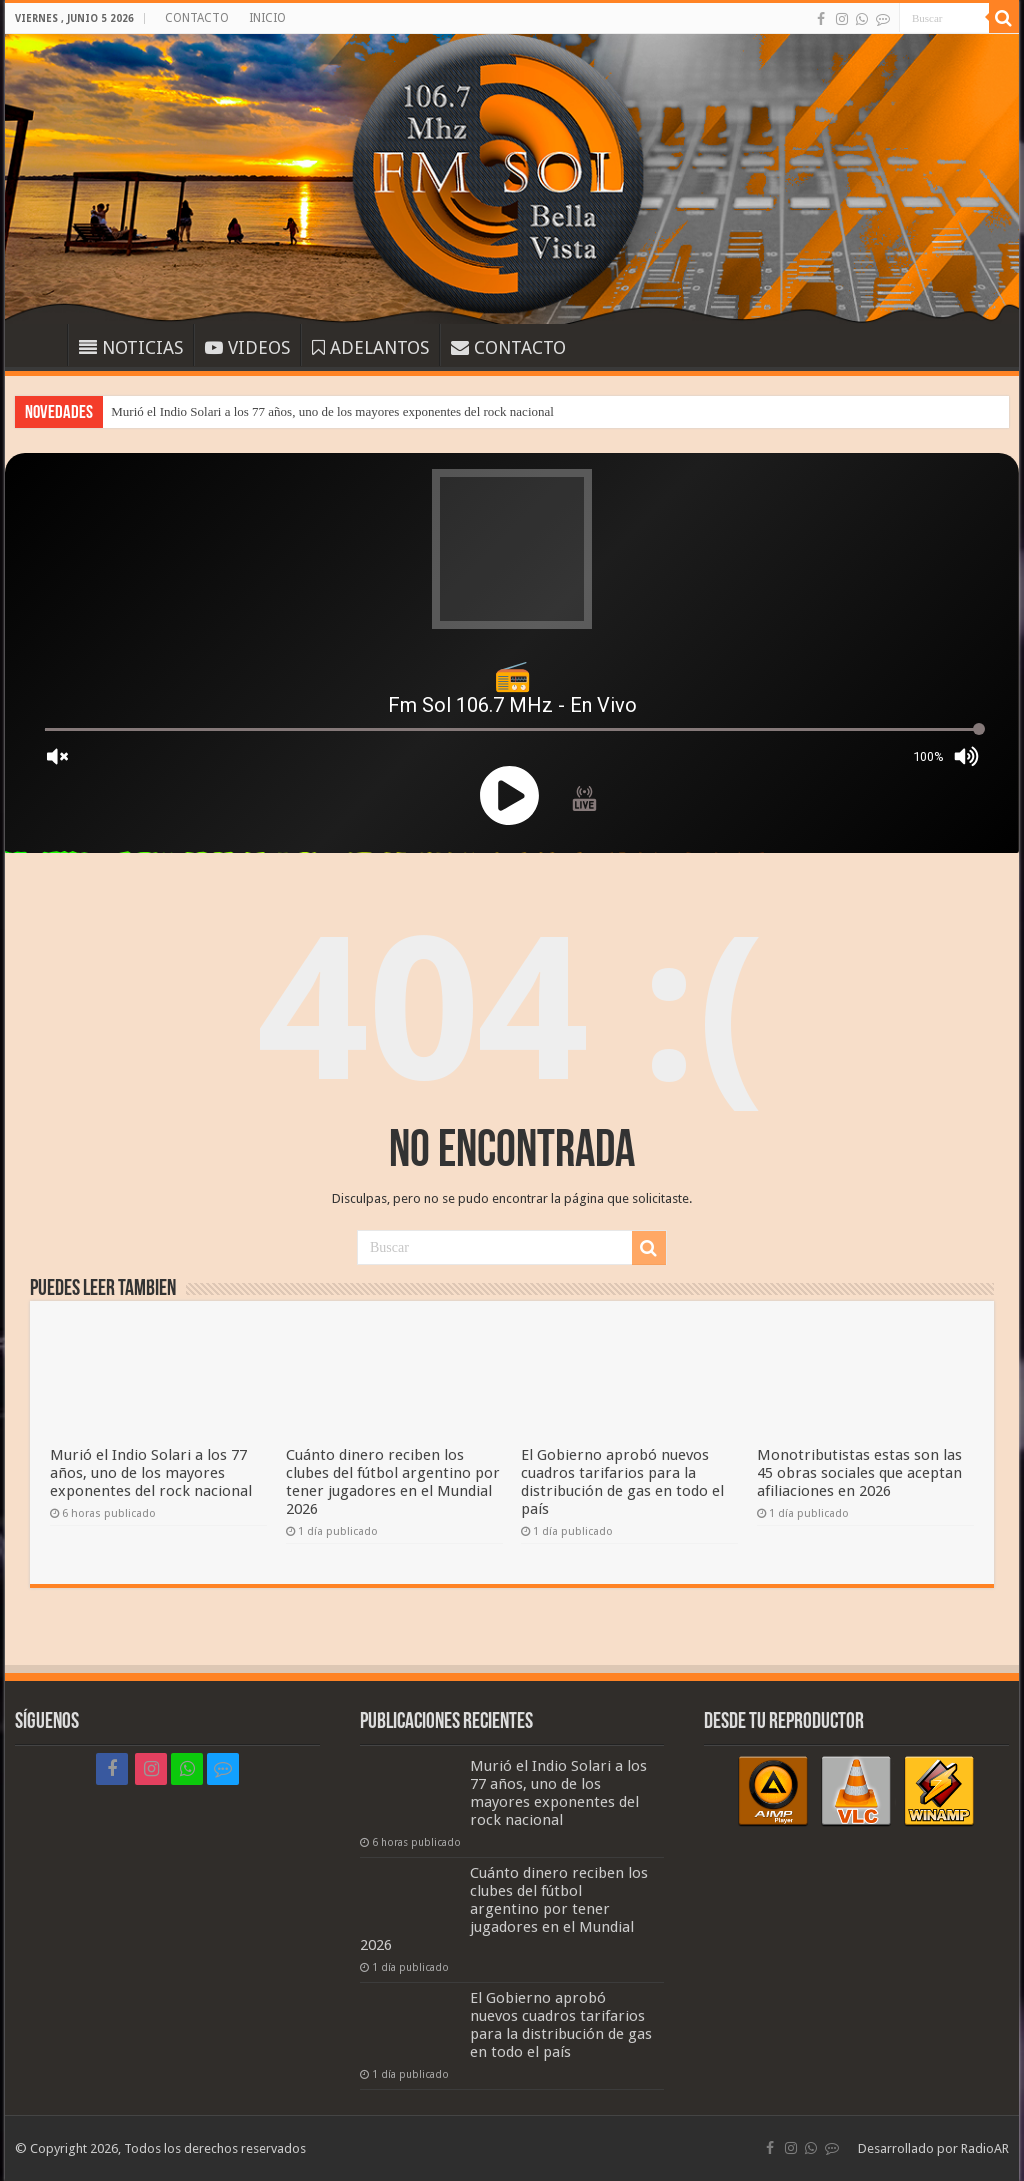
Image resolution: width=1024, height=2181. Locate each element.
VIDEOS (247, 347)
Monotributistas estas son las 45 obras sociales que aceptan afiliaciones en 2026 (859, 1473)
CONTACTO (197, 18)
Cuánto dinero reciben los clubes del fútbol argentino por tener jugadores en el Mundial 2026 (393, 1482)
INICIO (267, 18)
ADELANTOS (370, 347)
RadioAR (985, 2148)
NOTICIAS (131, 347)
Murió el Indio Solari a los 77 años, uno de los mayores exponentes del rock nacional (332, 411)
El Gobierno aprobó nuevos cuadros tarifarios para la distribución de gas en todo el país (622, 1482)
